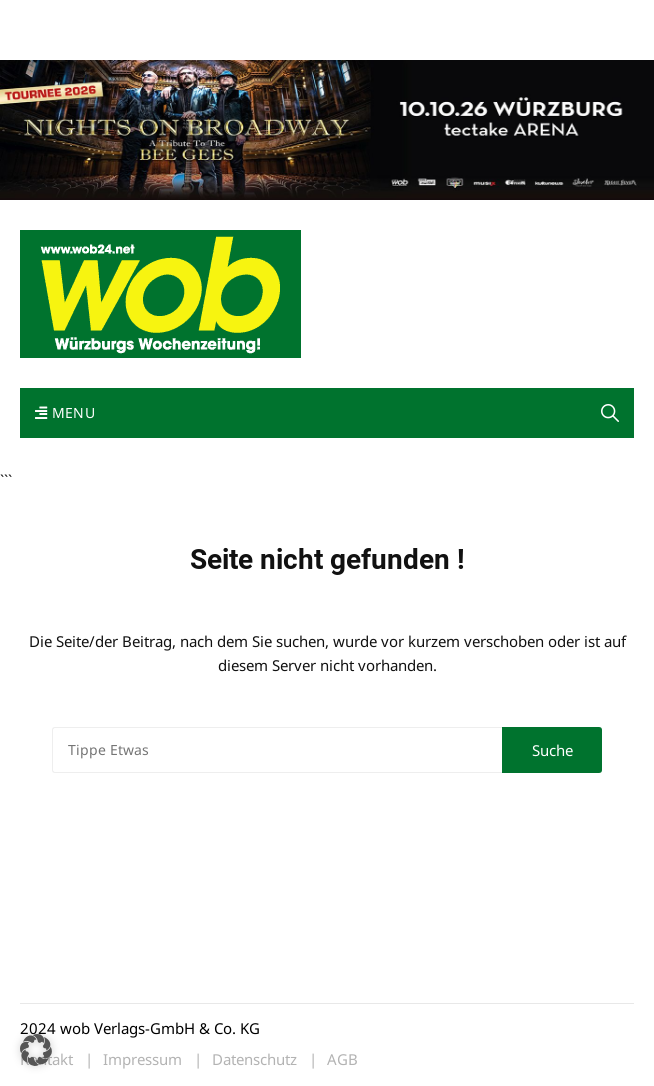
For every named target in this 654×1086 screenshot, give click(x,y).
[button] (610, 413)
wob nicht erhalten (158, 18)
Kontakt (248, 18)
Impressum (54, 42)
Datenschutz (254, 1059)
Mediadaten (56, 18)
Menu (65, 412)
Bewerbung (132, 42)
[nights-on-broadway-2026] (327, 128)
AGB (342, 1059)
